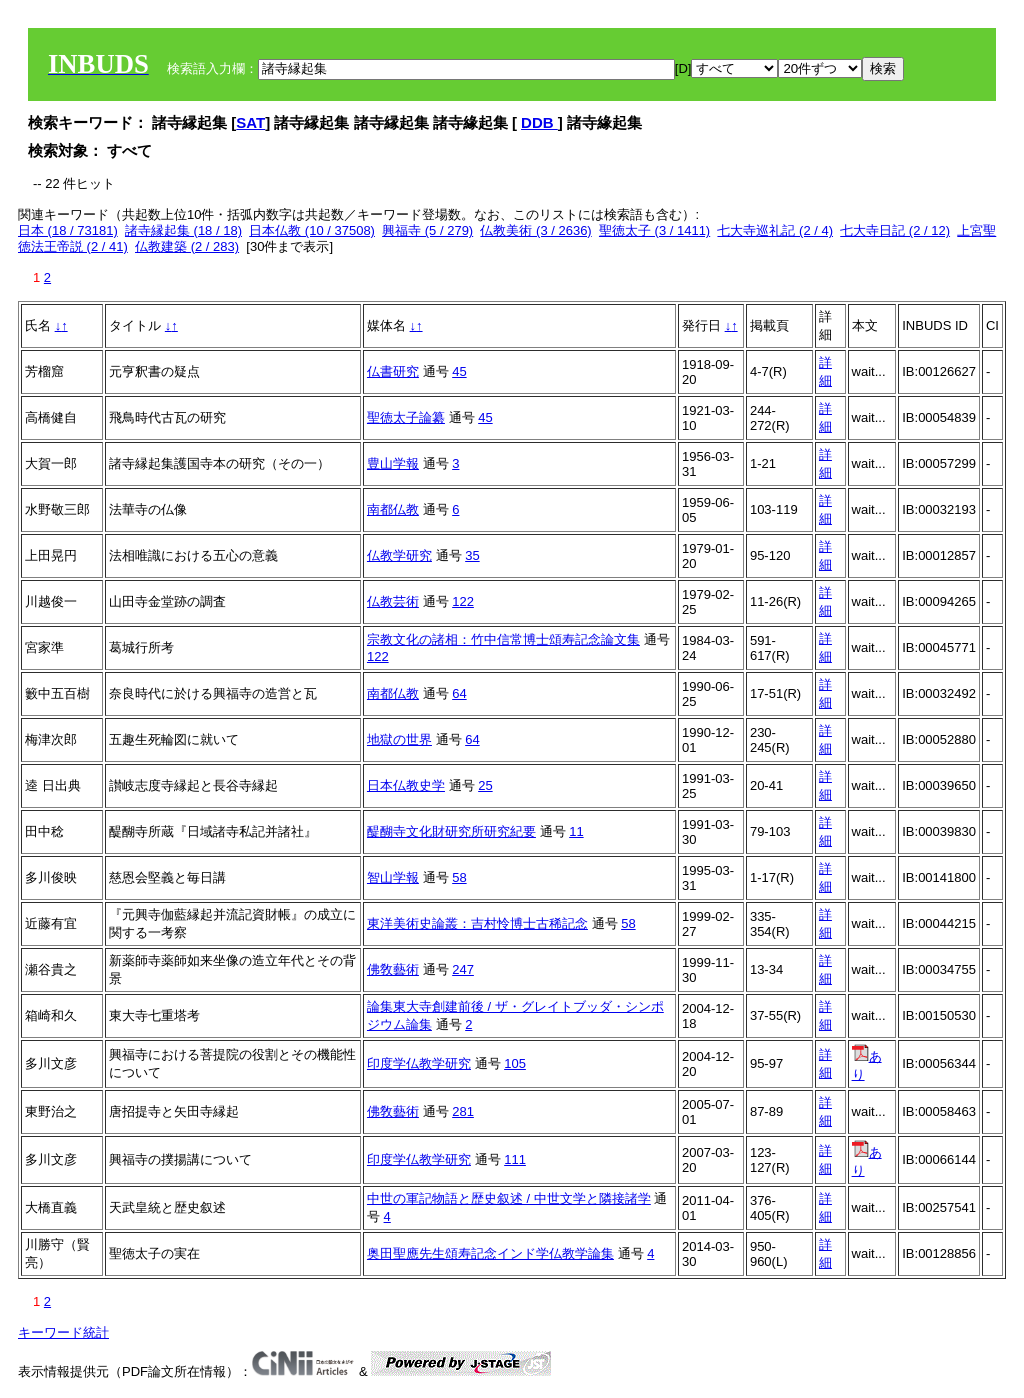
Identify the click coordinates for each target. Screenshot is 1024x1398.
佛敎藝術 (393, 969)
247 (463, 969)
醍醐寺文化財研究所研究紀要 (451, 831)
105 (515, 1063)
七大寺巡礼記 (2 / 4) (775, 230)
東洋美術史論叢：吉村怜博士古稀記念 (477, 923)
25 (485, 785)
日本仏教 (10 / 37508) (312, 230)
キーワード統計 (63, 1332)
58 (459, 877)
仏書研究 (393, 371)
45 (459, 371)
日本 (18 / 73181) (68, 230)
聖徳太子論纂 (406, 417)
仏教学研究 (399, 555)
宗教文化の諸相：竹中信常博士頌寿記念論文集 (503, 639)
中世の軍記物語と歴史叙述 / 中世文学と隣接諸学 (509, 1198)
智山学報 (393, 877)
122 (463, 601)
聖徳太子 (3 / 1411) (654, 230)
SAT (250, 122)
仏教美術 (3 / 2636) (535, 230)
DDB (539, 122)
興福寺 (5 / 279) (427, 230)
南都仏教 (393, 509)
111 (515, 1159)
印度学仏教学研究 (419, 1063)
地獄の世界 (399, 739)
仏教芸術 (393, 601)
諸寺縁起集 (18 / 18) (183, 230)
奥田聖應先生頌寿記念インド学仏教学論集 (490, 1253)
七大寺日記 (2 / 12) (895, 230)
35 (472, 555)
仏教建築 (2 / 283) (187, 246)
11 (576, 831)
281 (463, 1111)
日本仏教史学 (406, 785)
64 (459, 693)
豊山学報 (393, 463)
